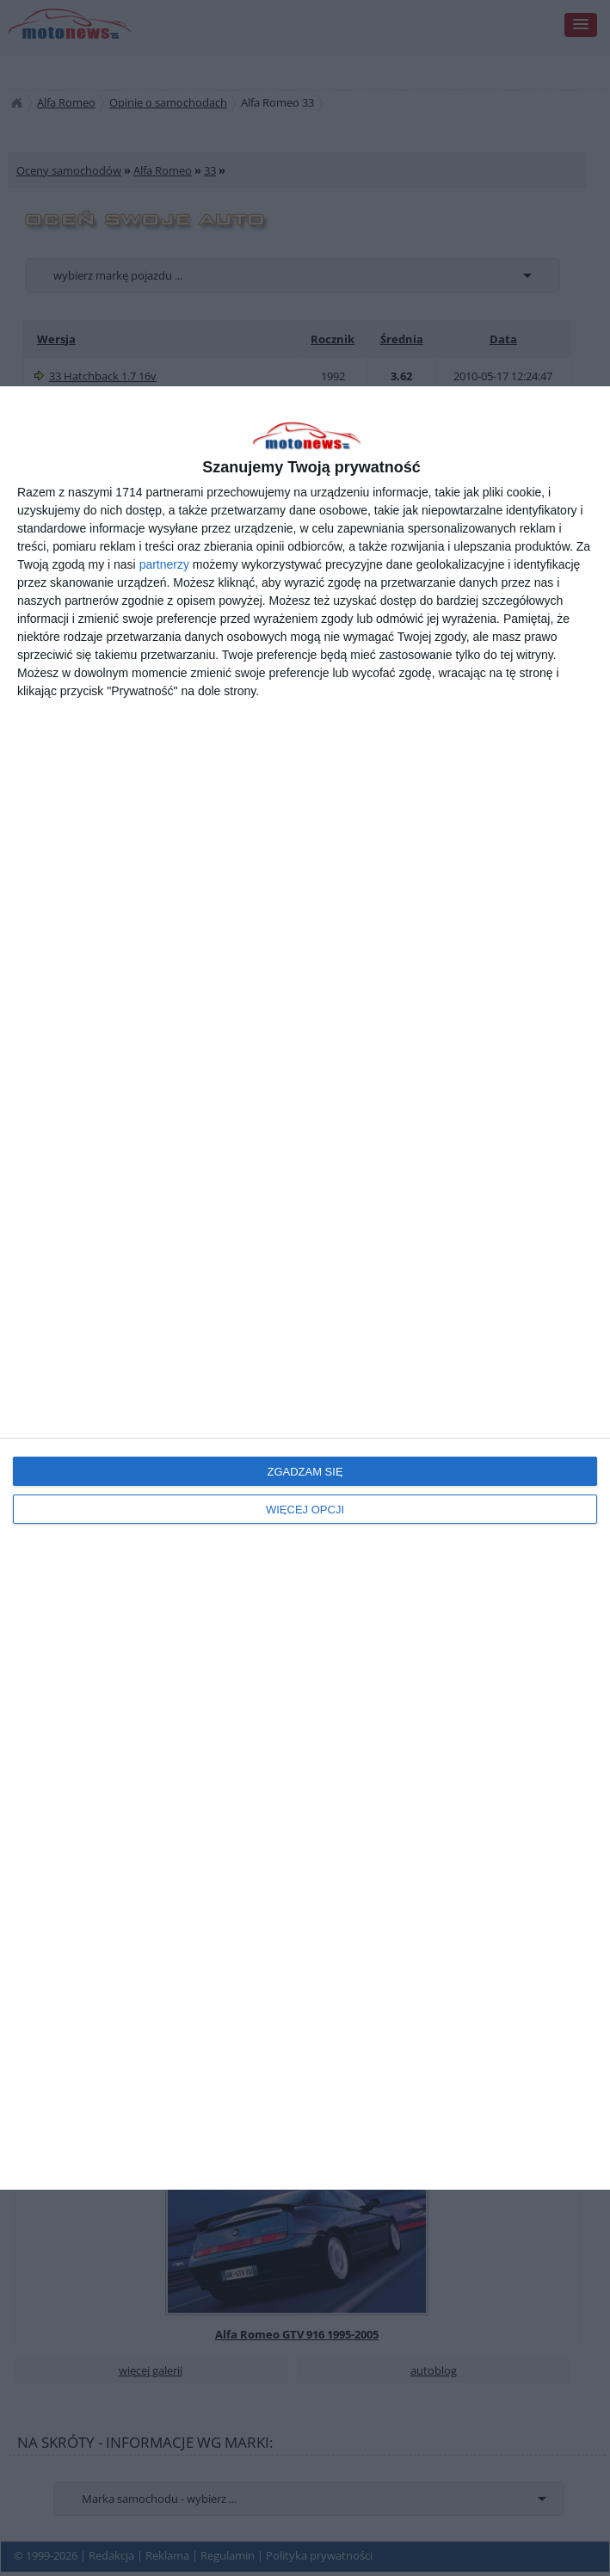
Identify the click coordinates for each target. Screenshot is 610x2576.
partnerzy (164, 564)
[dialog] (305, 1288)
